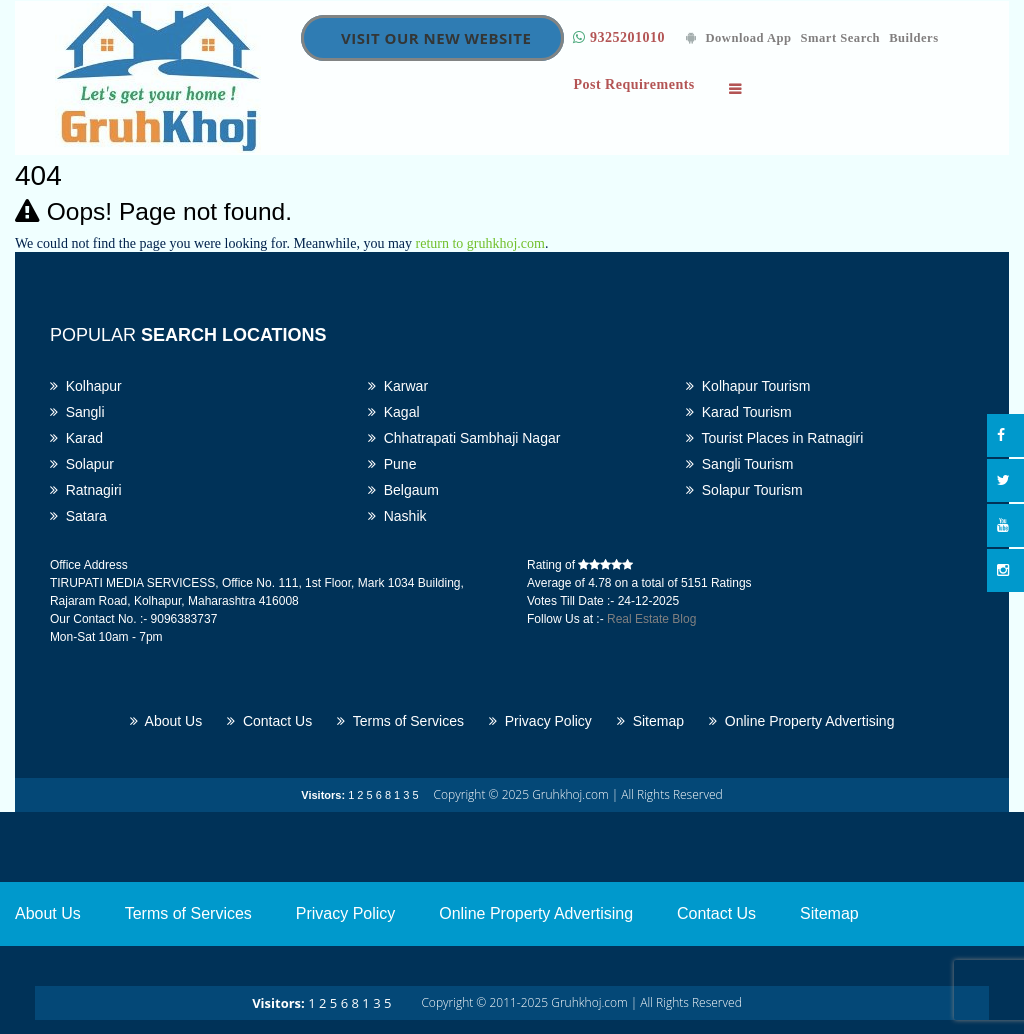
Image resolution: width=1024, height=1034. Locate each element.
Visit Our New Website (436, 38)
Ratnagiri (86, 490)
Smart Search (841, 38)
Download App (739, 38)
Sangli (77, 412)
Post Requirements (633, 84)
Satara (78, 516)
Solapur (82, 464)
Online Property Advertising (801, 721)
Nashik (397, 516)
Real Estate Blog (651, 619)
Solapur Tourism (744, 490)
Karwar (398, 386)
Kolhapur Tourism (748, 386)
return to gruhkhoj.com (480, 243)
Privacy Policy (540, 721)
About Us (166, 721)
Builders (914, 38)
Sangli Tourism (739, 464)
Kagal (394, 412)
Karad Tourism (739, 412)
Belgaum (403, 490)
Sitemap (650, 721)
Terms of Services (400, 721)
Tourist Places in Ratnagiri (774, 438)
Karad (76, 438)
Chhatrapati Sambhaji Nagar (464, 438)
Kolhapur (86, 386)
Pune (392, 464)
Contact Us (269, 721)
